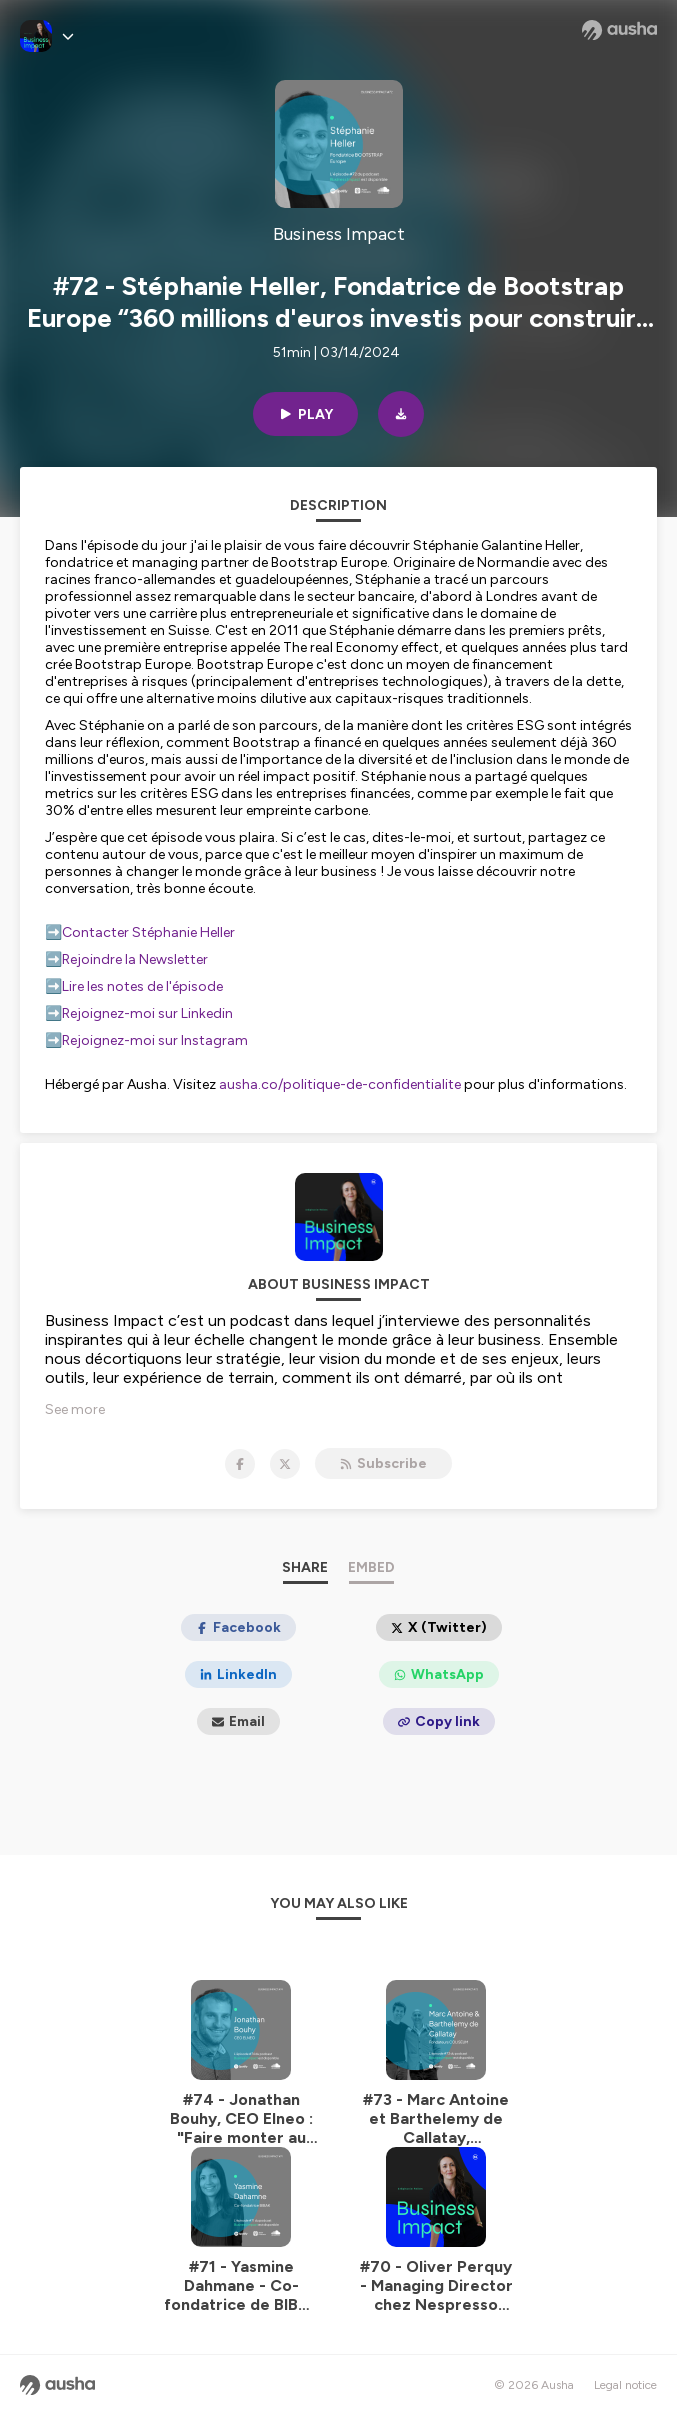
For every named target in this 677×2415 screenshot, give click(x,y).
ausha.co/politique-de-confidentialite (340, 1084)
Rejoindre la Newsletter (136, 959)
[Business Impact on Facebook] (240, 1464)
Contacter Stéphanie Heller (148, 932)
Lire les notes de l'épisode (142, 986)
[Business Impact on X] (285, 1464)
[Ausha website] (619, 30)
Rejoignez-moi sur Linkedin (147, 1013)
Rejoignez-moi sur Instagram (156, 1040)
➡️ (53, 932)
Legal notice (625, 2385)
